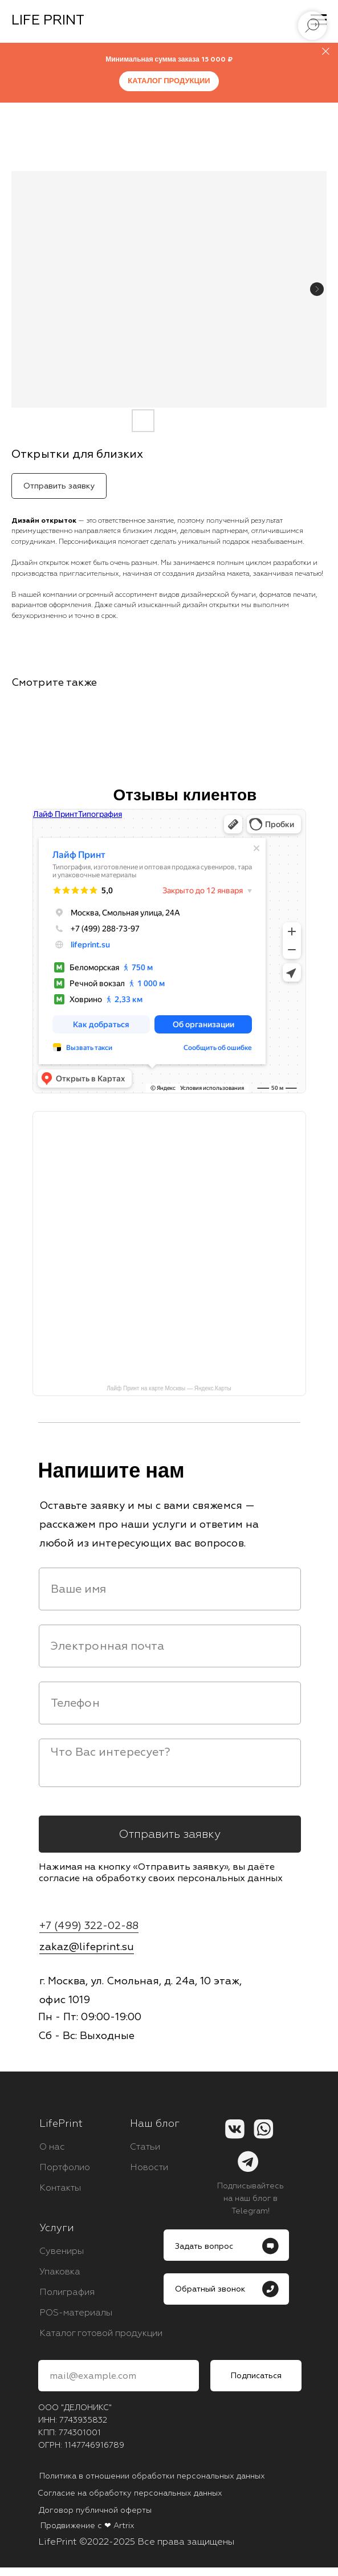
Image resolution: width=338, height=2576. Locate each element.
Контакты (60, 2188)
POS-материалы (75, 2312)
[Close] (325, 51)
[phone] (170, 1703)
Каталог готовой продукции (100, 2333)
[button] (226, 2289)
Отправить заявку (170, 1834)
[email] (170, 1646)
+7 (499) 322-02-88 (89, 1925)
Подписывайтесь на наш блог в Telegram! (250, 2198)
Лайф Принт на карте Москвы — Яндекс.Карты (169, 1388)
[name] (170, 1589)
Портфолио (64, 2167)
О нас (52, 2146)
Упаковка (59, 2271)
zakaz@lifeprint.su (86, 1947)
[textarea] (170, 1763)
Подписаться (256, 2375)
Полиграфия (67, 2292)
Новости (149, 2167)
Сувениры (61, 2251)
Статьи (145, 2146)
